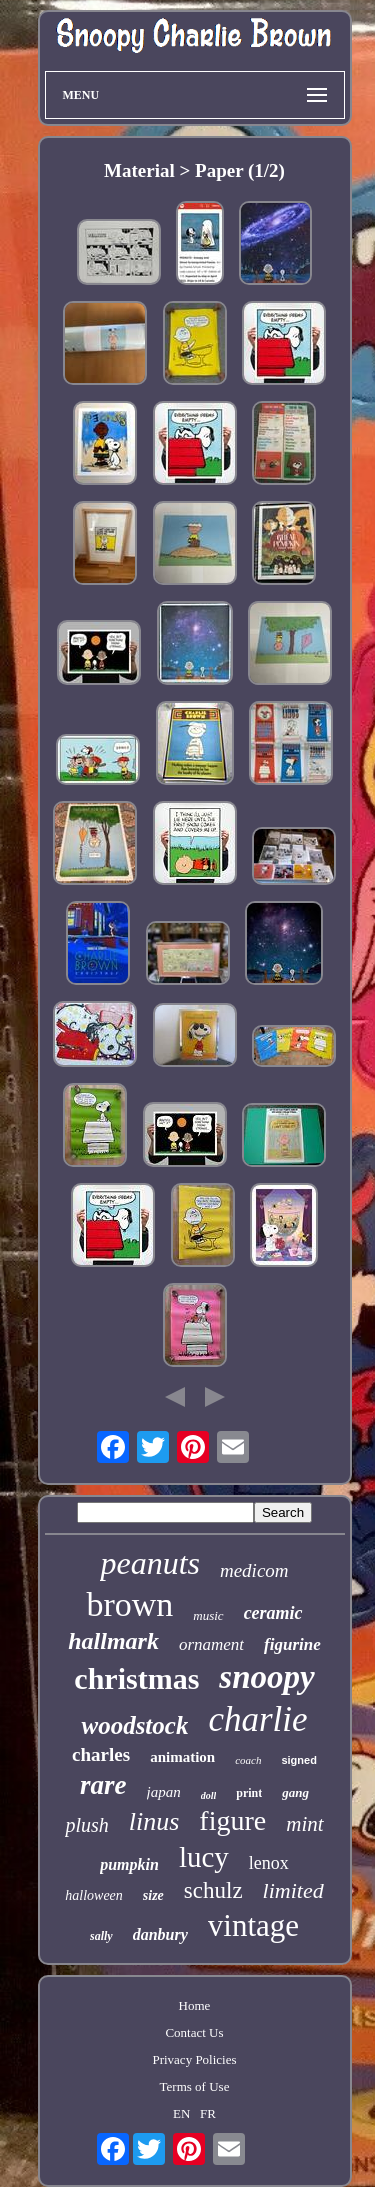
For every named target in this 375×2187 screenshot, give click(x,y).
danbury (160, 1934)
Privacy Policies (194, 2059)
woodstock (134, 1725)
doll (209, 1795)
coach (248, 1760)
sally (101, 1936)
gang (295, 1792)
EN (181, 2113)
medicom (254, 1570)
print (249, 1793)
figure (232, 1820)
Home (195, 2005)
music (208, 1615)
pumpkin (129, 1864)
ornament (211, 1644)
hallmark (113, 1641)
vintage (253, 1925)
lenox (269, 1863)
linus (154, 1821)
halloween (94, 1895)
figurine (292, 1644)
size (153, 1895)
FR (208, 2113)
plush (86, 1825)
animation (182, 1757)
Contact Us (194, 2032)
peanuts (150, 1563)
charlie (257, 1719)
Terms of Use (195, 2086)
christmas (136, 1678)
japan (164, 1792)
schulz (213, 1890)
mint (304, 1824)
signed (298, 1760)
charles (101, 1754)
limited (293, 1890)
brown (129, 1604)
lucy (204, 1857)
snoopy (266, 1677)
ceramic (273, 1613)
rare (103, 1785)
